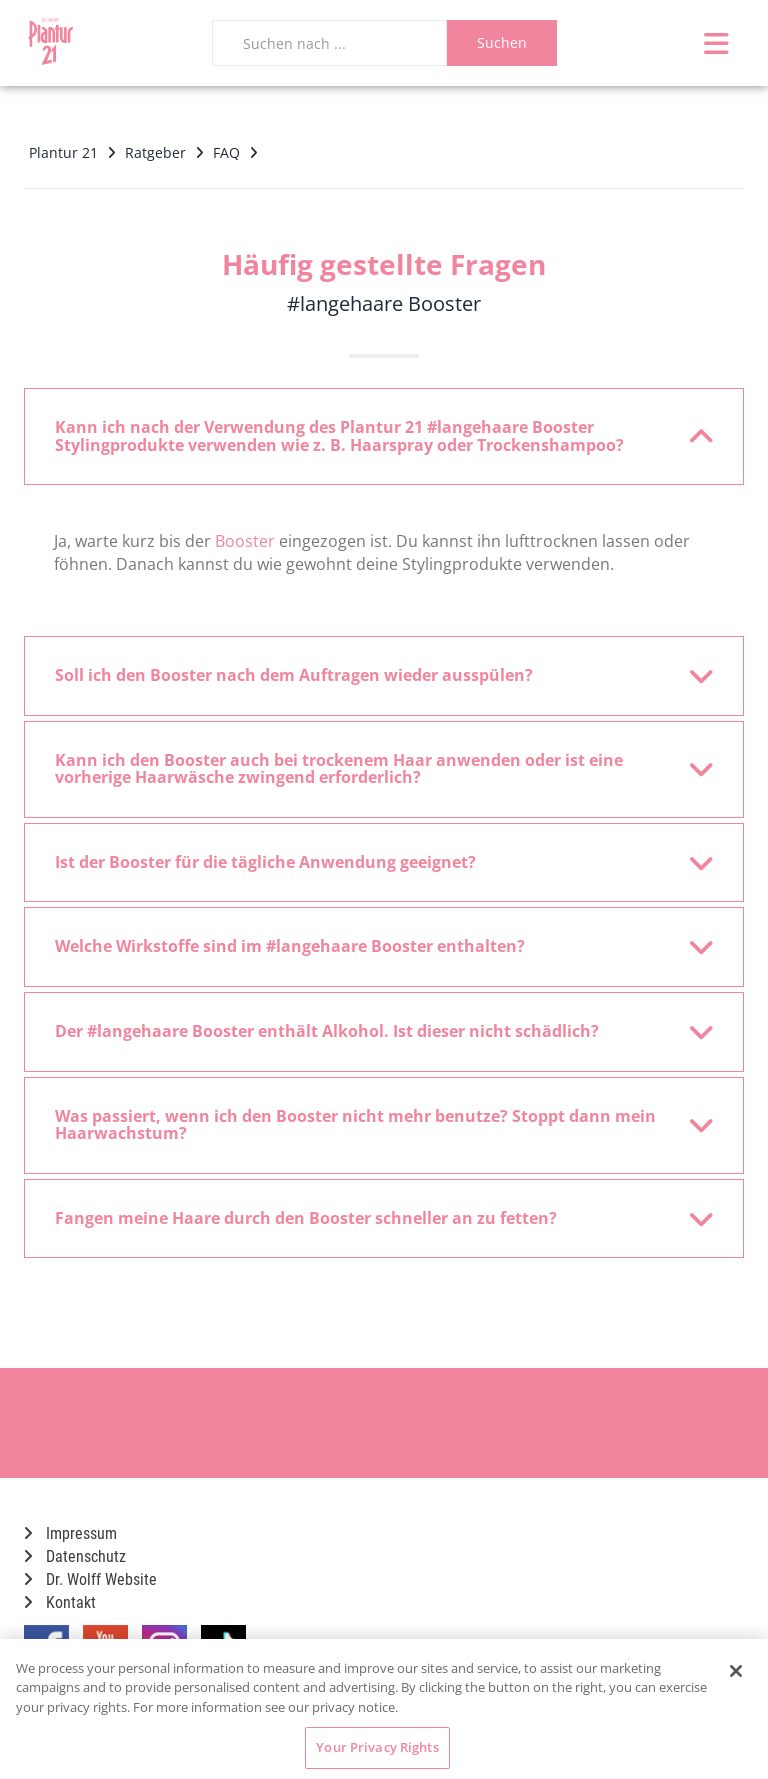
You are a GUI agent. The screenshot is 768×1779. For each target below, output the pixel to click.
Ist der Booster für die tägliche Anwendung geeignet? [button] (371, 863)
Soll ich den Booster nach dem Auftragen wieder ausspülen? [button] (371, 676)
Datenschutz (75, 1556)
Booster (245, 541)
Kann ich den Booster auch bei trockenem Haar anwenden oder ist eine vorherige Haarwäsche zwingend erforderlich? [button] (371, 769)
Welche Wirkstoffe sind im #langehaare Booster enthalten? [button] (371, 947)
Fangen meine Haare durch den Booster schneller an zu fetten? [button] (371, 1219)
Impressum (70, 1533)
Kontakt (60, 1602)
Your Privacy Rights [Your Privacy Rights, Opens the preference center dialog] (377, 1747)
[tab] (384, 436)
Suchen (502, 42)
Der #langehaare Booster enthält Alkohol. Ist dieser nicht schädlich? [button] (371, 1032)
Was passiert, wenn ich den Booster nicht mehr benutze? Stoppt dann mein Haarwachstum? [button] (371, 1125)
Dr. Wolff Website (90, 1579)
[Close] (736, 1671)
